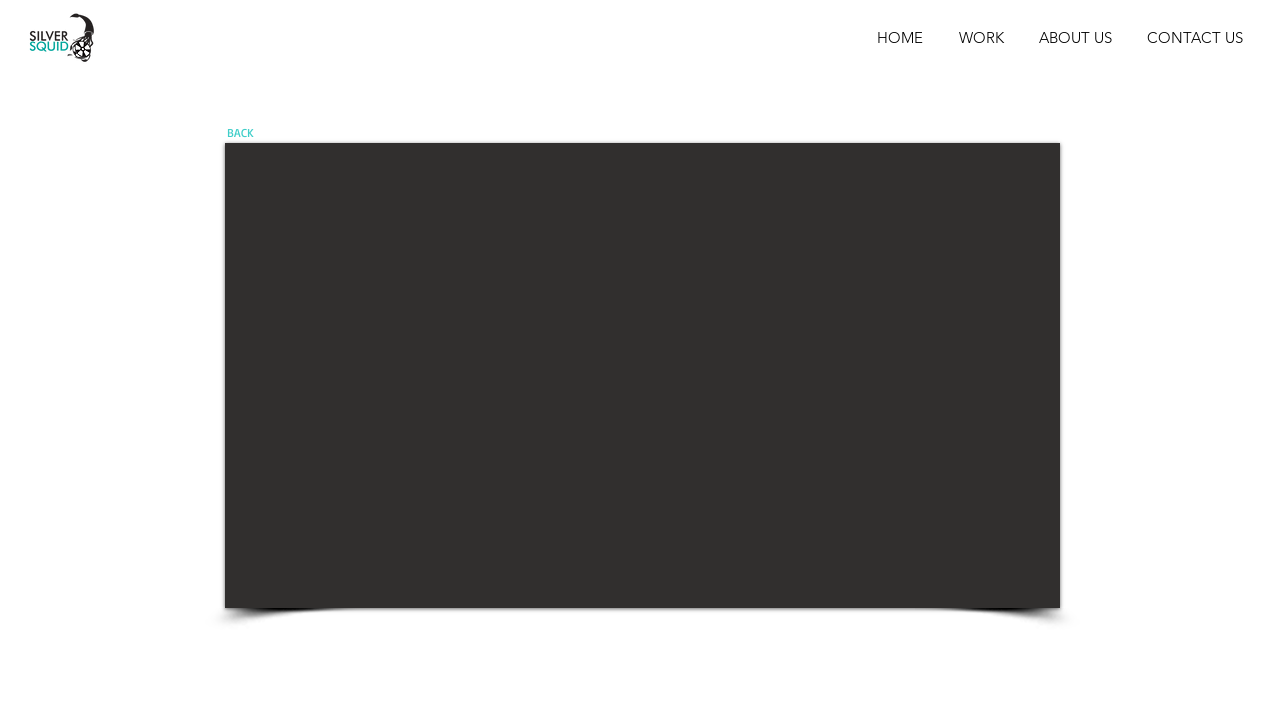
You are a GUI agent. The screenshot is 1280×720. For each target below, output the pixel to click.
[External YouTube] (642, 375)
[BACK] (240, 133)
